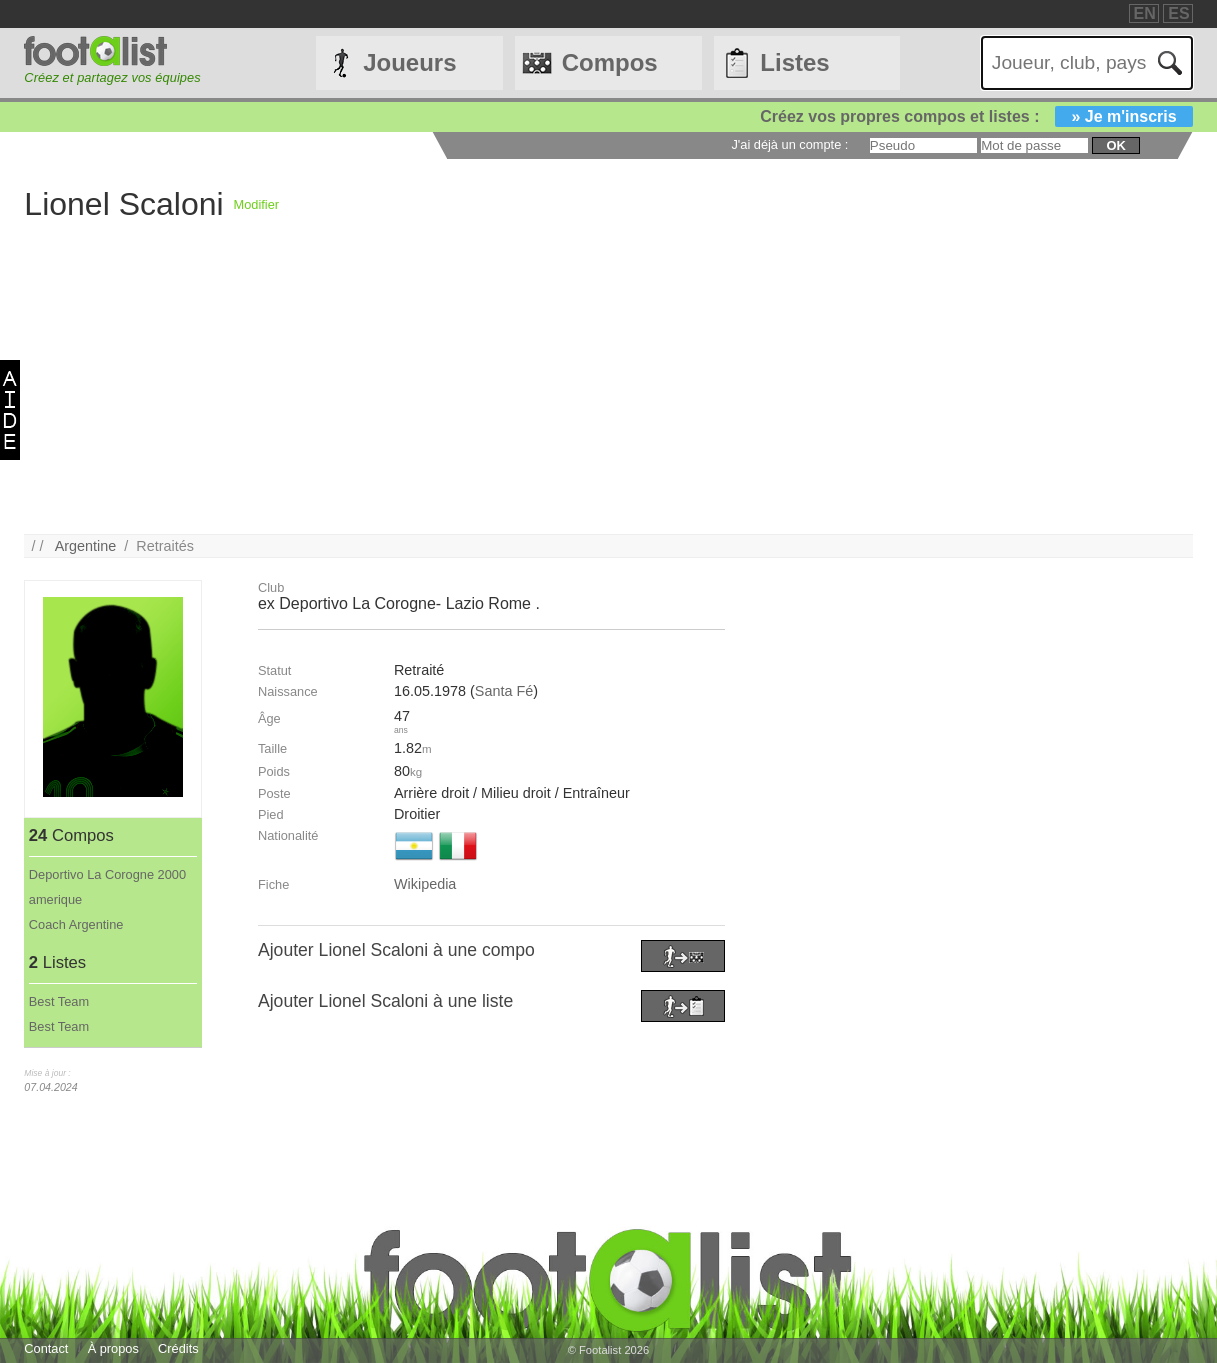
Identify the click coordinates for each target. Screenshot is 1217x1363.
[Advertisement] (608, 394)
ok (1115, 145)
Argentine (86, 546)
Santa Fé (504, 691)
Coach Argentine (76, 924)
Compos (610, 62)
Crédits (178, 1348)
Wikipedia (425, 884)
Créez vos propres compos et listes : (976, 116)
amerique (55, 899)
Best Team (59, 1001)
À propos (113, 1348)
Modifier (257, 204)
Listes (794, 62)
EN (1145, 13)
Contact (46, 1348)
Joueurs (409, 62)
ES (1178, 13)
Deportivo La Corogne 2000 (107, 874)
